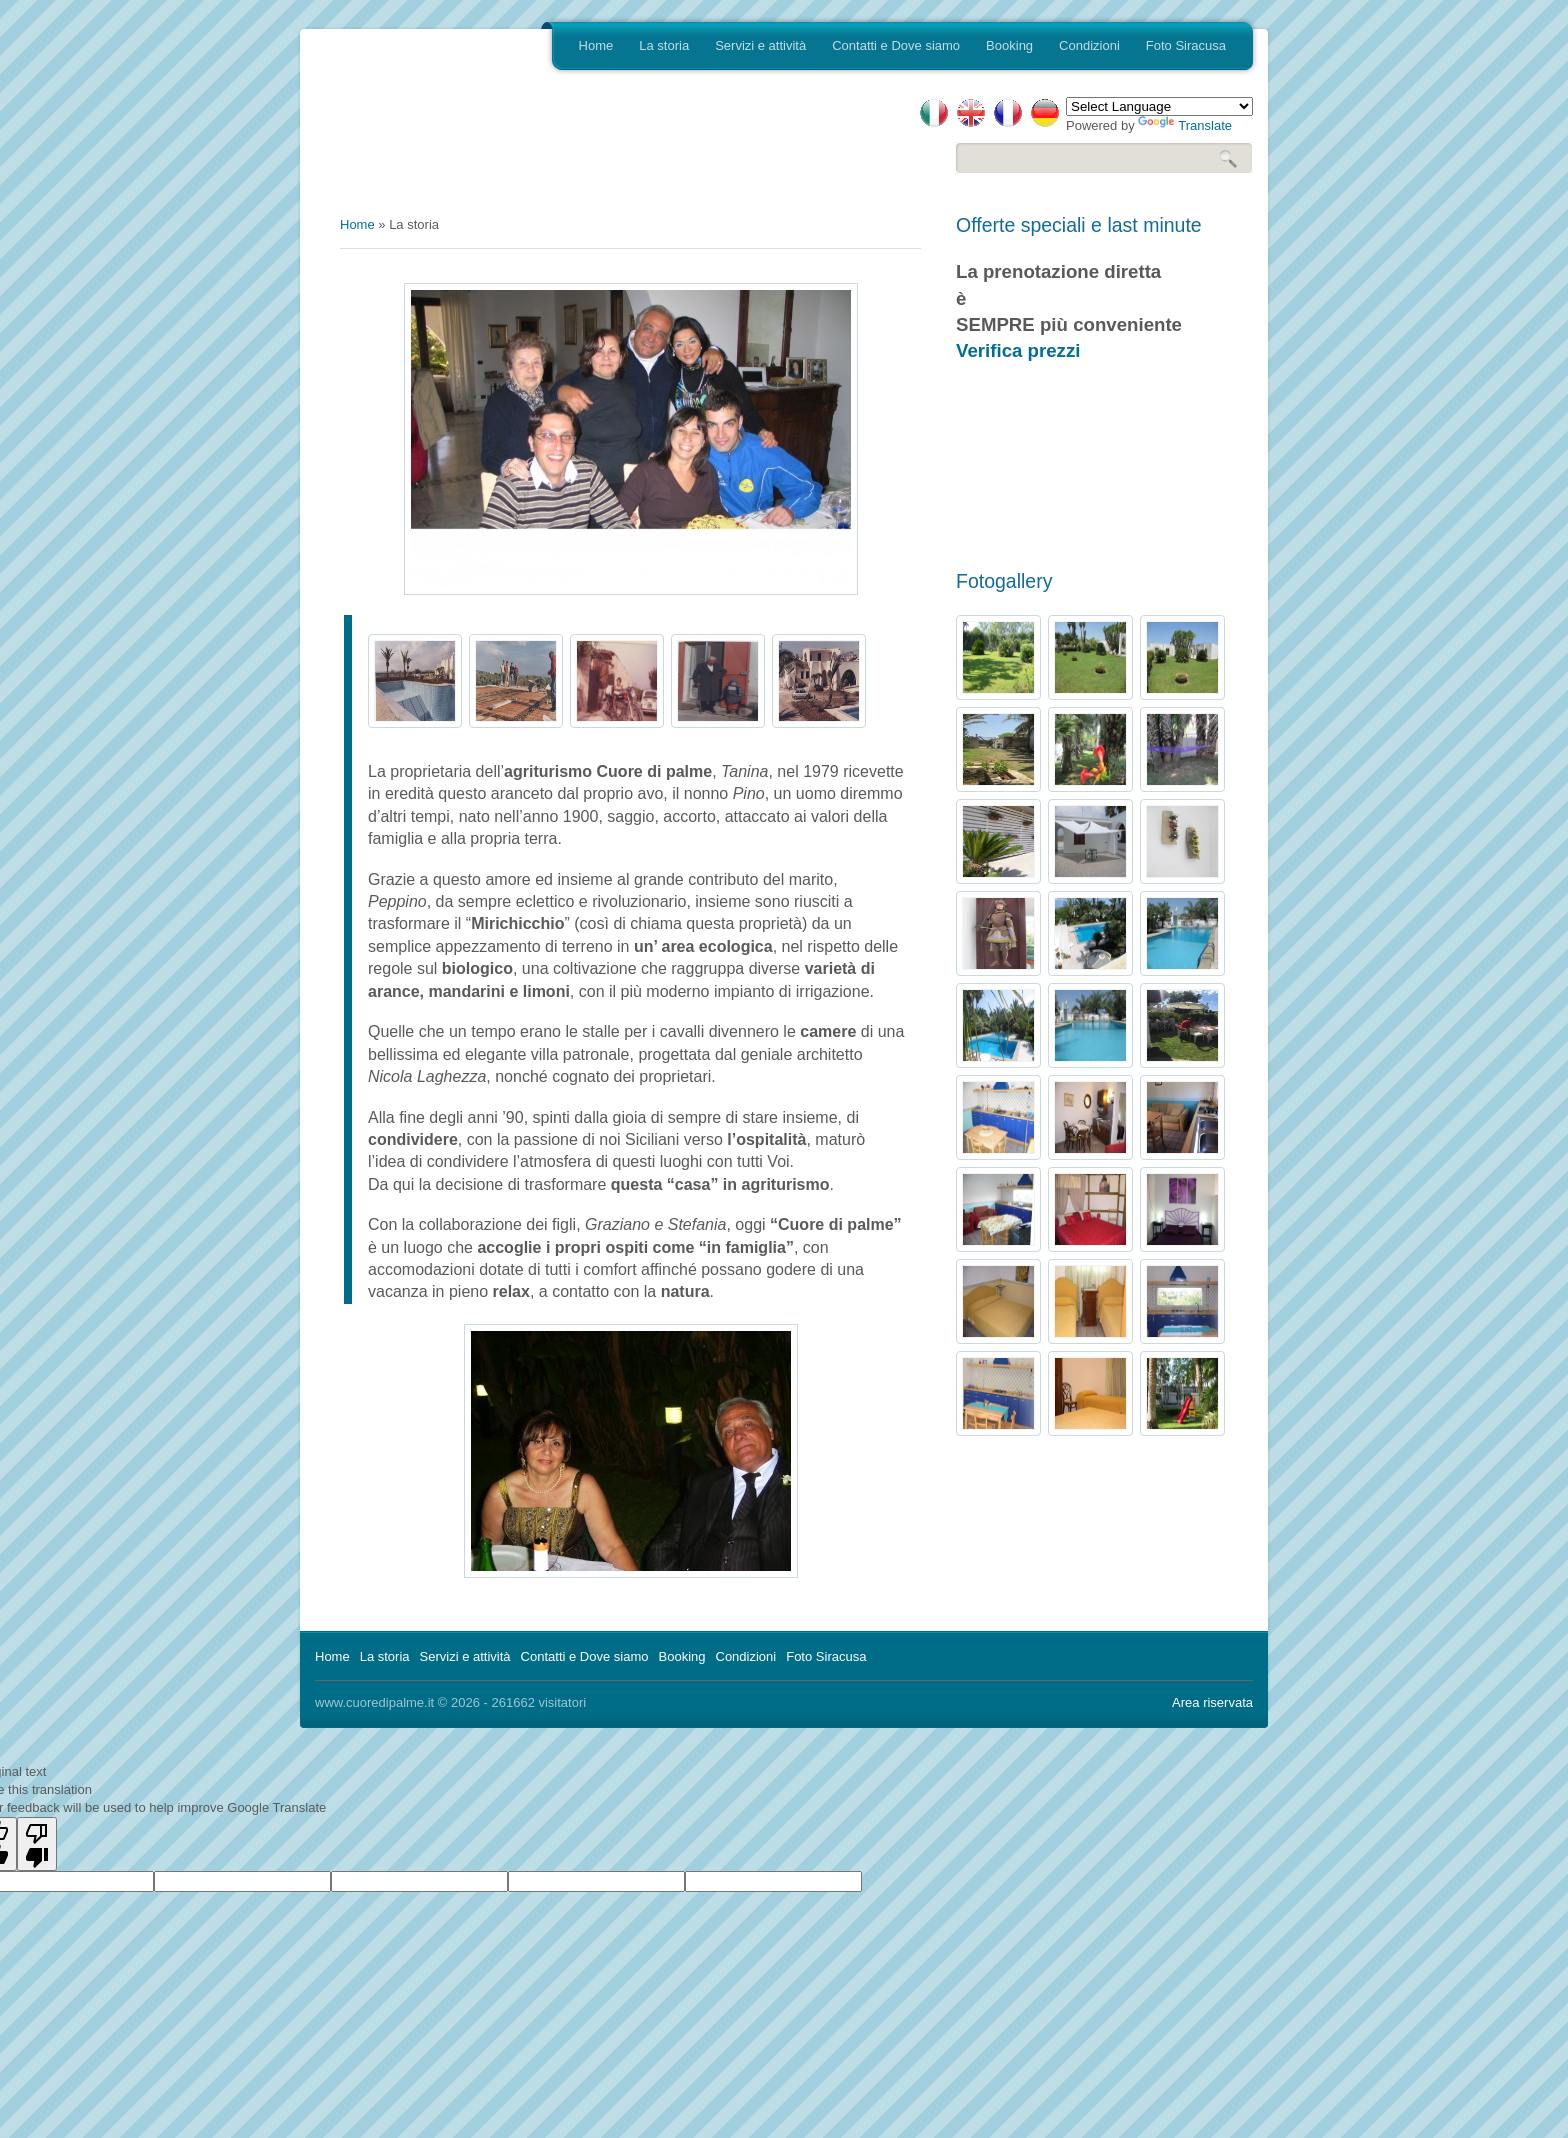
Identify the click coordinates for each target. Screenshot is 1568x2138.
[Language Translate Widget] (1159, 106)
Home (596, 45)
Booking (1009, 45)
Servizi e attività (760, 45)
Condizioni (1089, 45)
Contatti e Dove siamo (896, 45)
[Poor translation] (37, 1844)
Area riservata (1212, 1702)
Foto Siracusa (1186, 45)
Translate (1185, 125)
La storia (664, 45)
